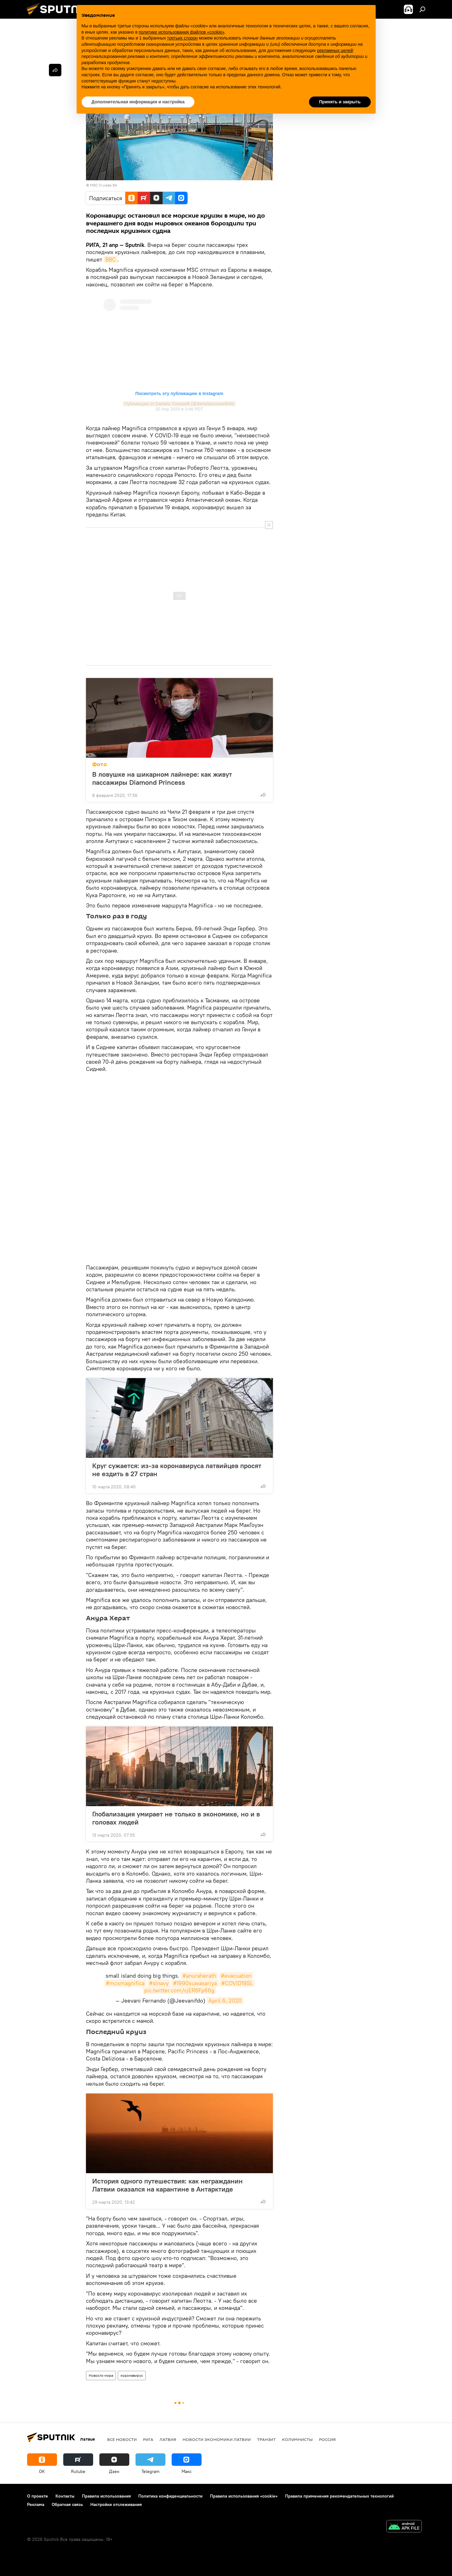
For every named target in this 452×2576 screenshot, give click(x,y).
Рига (148, 2439)
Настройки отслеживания (116, 2504)
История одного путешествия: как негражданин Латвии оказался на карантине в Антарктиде (167, 2185)
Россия (327, 2439)
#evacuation (236, 1975)
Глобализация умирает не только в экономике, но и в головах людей (176, 1818)
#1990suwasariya (195, 1983)
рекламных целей (335, 50)
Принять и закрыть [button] (339, 101)
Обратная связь (67, 2504)
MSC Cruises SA (103, 185)
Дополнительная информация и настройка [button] (138, 101)
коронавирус (132, 2375)
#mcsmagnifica (125, 1983)
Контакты (64, 2496)
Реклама (35, 2504)
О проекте (37, 2496)
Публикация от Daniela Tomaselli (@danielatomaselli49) (179, 403)
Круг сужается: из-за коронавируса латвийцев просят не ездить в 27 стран (176, 1470)
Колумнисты (297, 2439)
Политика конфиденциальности (170, 2496)
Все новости (122, 2439)
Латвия (167, 2439)
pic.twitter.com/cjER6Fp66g (179, 1990)
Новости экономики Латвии (217, 2439)
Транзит (266, 2439)
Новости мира (101, 2375)
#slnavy (159, 1983)
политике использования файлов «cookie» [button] (181, 32)
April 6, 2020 (225, 2000)
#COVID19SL (237, 1983)
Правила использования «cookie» (244, 2496)
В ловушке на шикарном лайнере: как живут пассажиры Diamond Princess (162, 778)
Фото (99, 764)
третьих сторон (182, 37)
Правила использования (106, 2496)
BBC (110, 259)
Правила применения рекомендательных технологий (339, 2496)
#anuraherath (199, 1975)
